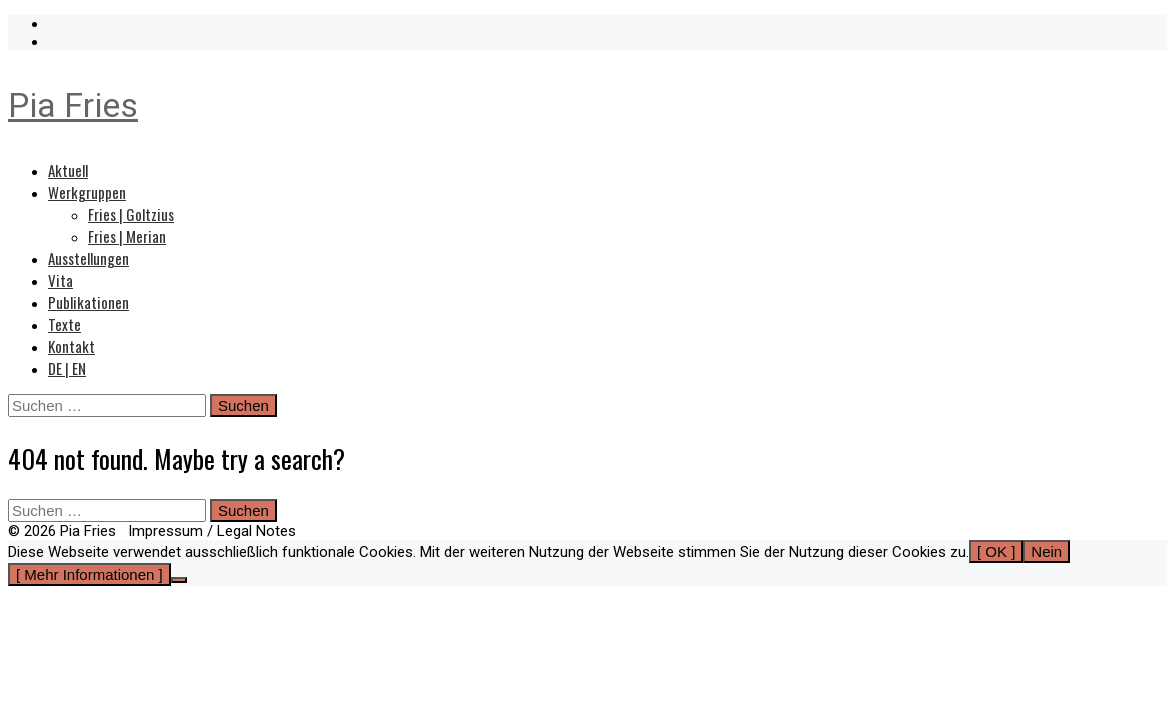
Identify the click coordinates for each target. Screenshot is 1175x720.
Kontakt (71, 346)
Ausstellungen (88, 258)
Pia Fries (73, 105)
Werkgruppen (87, 192)
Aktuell (68, 170)
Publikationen (88, 302)
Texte (64, 324)
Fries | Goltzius (131, 214)
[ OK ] (996, 551)
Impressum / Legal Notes (212, 531)
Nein (1046, 551)
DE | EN (67, 368)
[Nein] (179, 580)
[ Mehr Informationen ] (89, 574)
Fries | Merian (127, 236)
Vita (60, 280)
